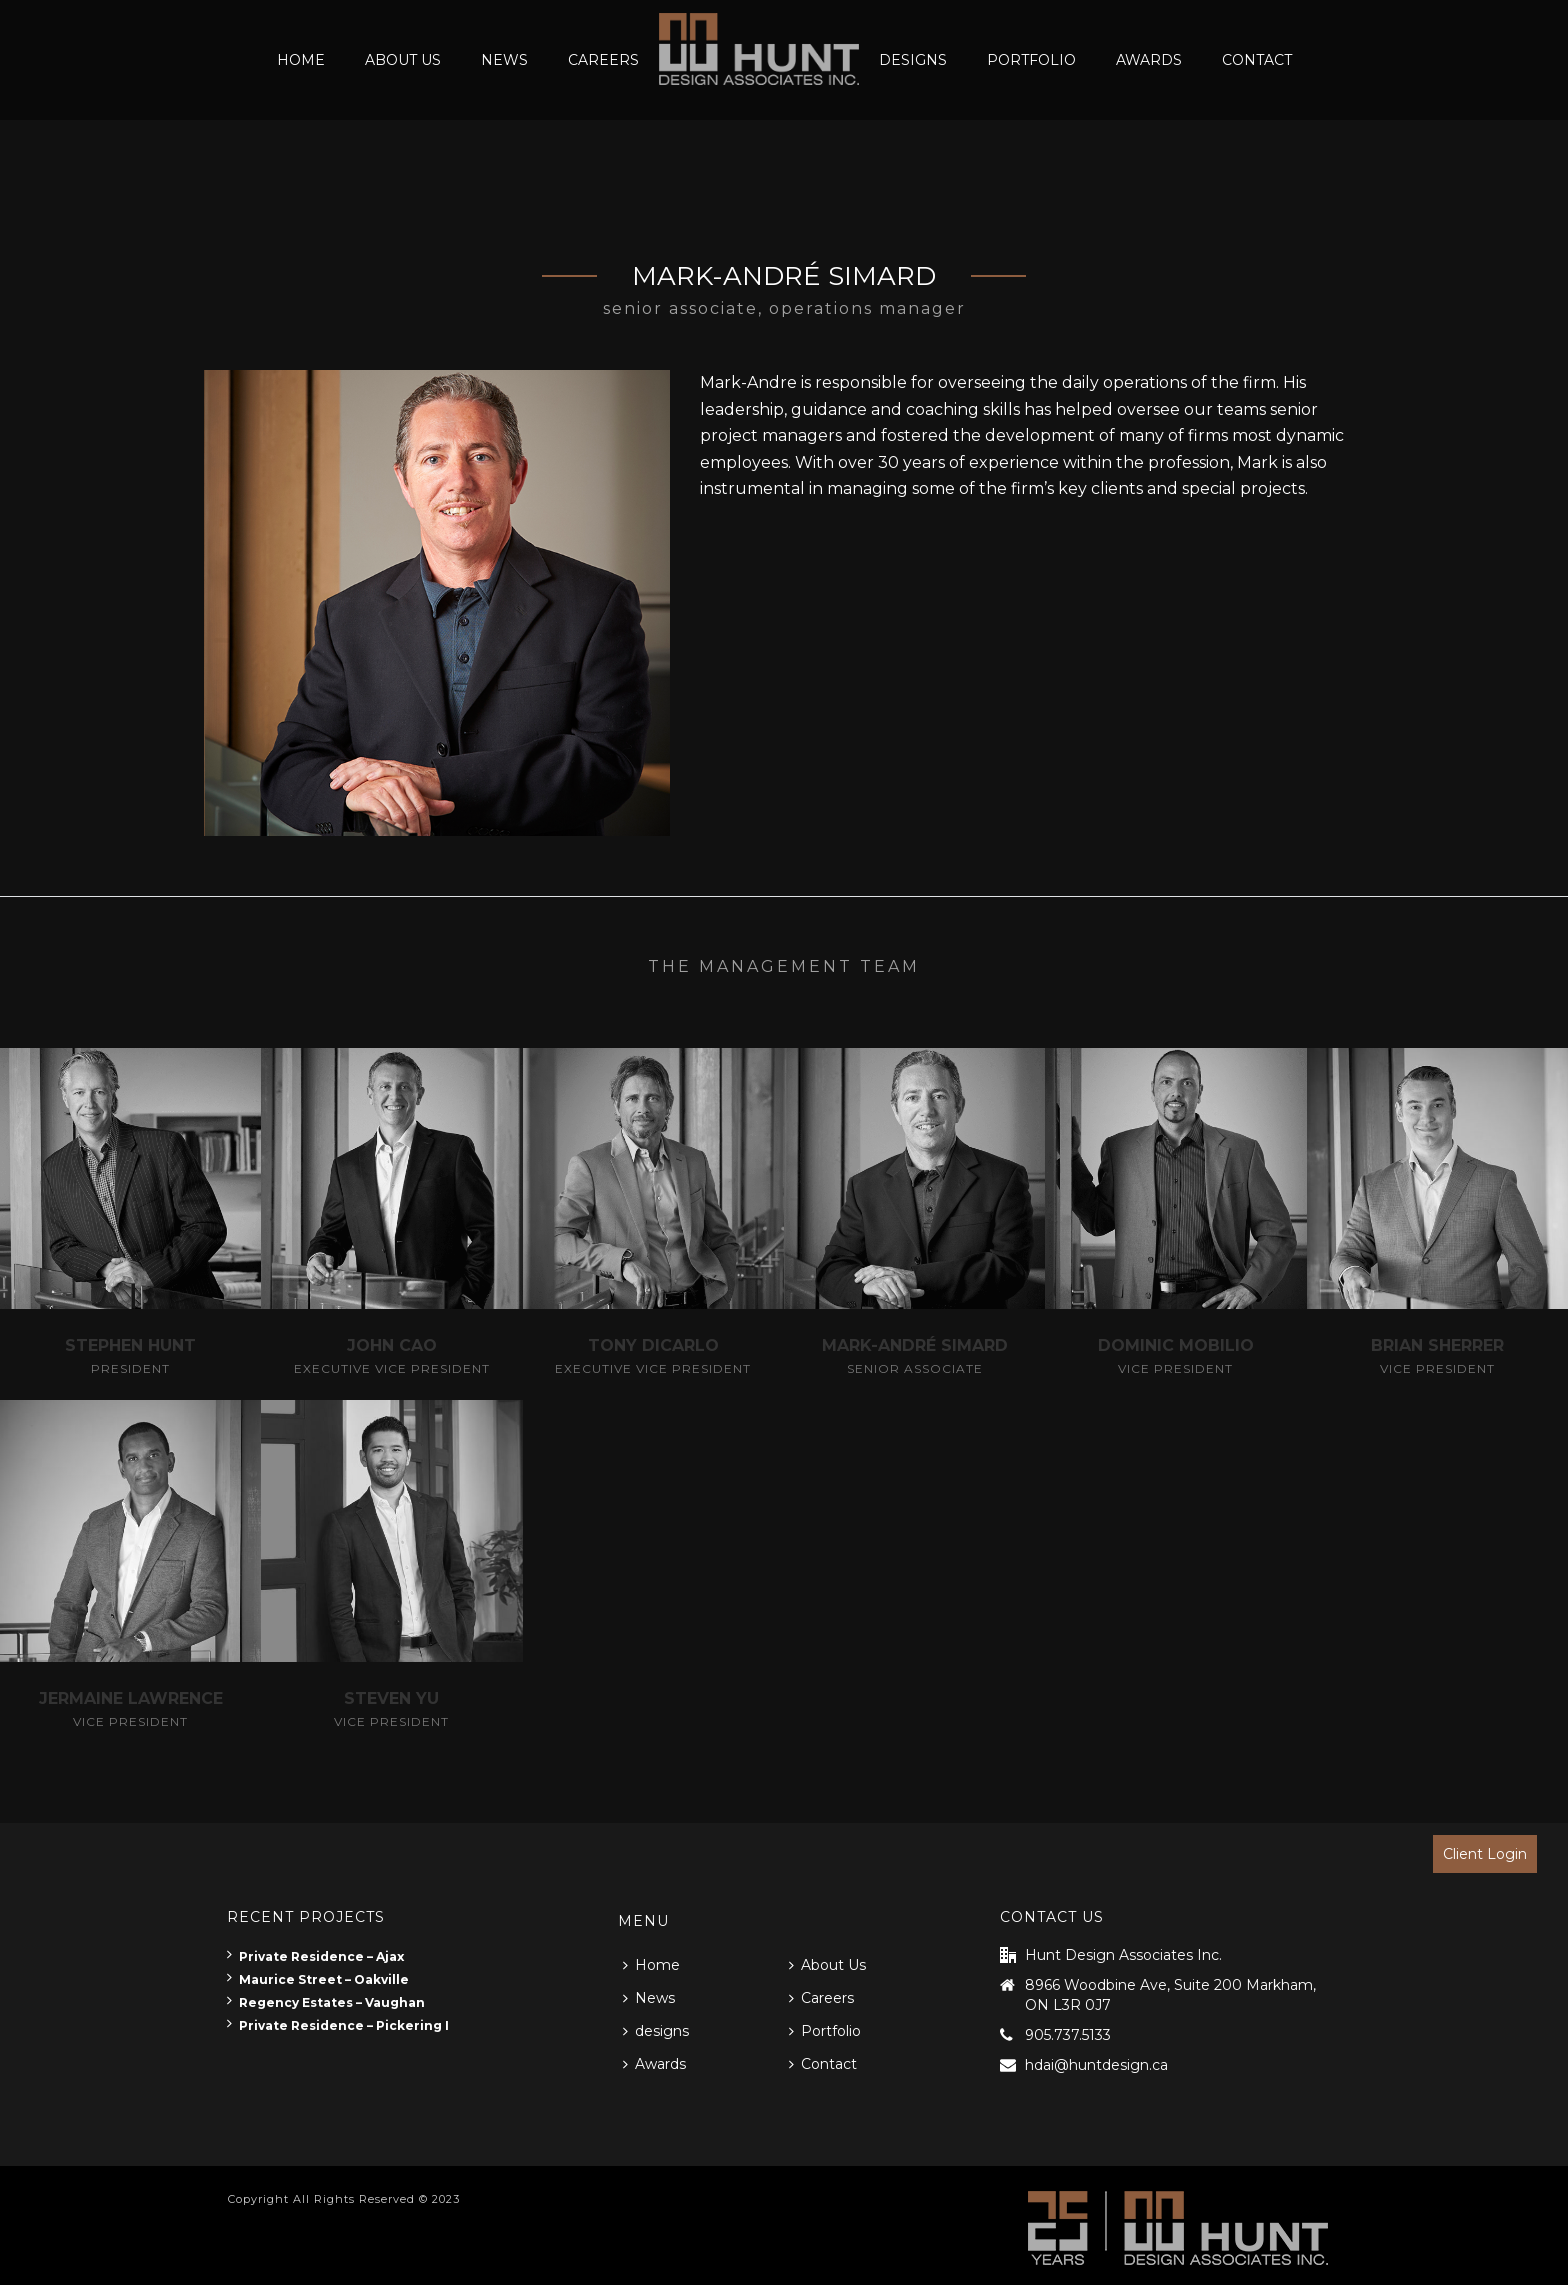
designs (913, 60)
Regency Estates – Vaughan (326, 2002)
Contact (1257, 60)
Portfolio (1031, 60)
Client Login (1485, 1854)
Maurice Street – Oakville (318, 1979)
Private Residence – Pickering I (338, 2025)
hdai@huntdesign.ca (1096, 2065)
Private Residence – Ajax (315, 1956)
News (504, 60)
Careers (603, 60)
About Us (403, 60)
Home (301, 60)
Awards (1149, 60)
